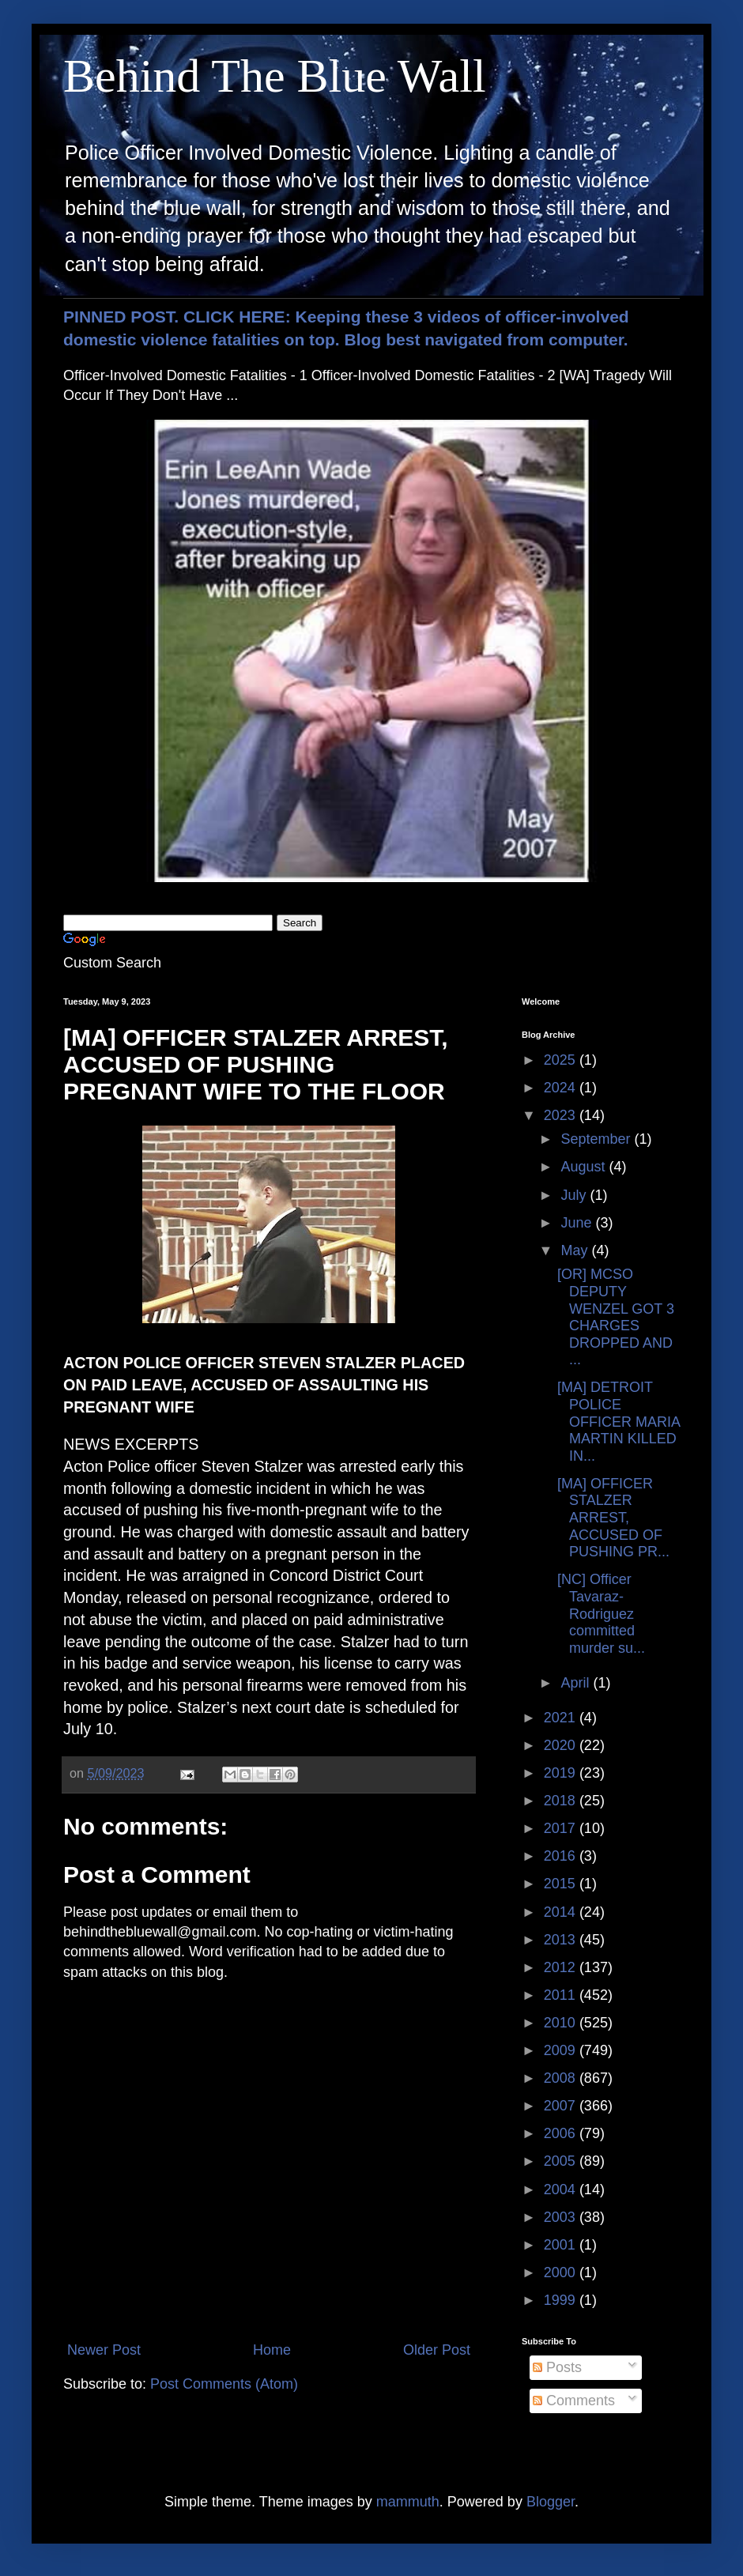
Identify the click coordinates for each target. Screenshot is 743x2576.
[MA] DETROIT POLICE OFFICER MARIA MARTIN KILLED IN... (618, 1421)
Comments (574, 2400)
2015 (561, 1883)
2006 (561, 2133)
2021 (561, 1718)
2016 (561, 1856)
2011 (561, 1995)
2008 (561, 2078)
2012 (561, 1967)
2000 (561, 2272)
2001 (561, 2245)
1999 (561, 2300)
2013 (561, 1940)
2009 (561, 2050)
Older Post (436, 2350)
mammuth (407, 2502)
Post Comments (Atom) (224, 2384)
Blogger (550, 2502)
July (575, 1195)
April (576, 1683)
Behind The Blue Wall (274, 76)
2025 (561, 1060)
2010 (561, 2023)
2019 (561, 1773)
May (575, 1250)
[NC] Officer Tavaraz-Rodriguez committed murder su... (601, 1613)
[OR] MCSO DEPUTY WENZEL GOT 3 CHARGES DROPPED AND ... (615, 1316)
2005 (561, 2161)
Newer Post (104, 2350)
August (584, 1167)
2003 (561, 2217)
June (577, 1223)
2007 (561, 2106)
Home (272, 2350)
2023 (561, 1115)
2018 (561, 1800)
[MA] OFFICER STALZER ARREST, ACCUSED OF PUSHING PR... (613, 1518)
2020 (561, 1745)
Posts (557, 2367)
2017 (561, 1828)
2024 (561, 1088)
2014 (561, 1912)
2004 (561, 2189)
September (597, 1139)
